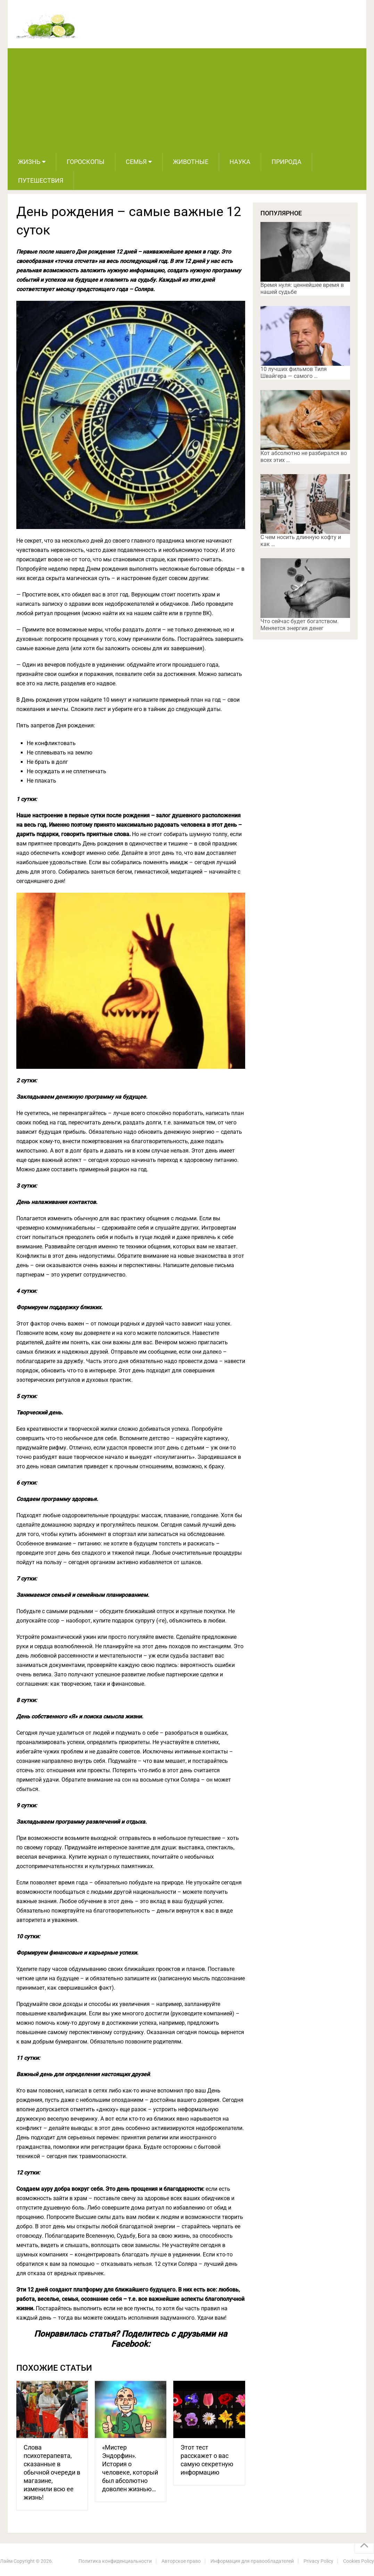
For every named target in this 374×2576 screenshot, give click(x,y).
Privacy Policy (318, 2561)
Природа (286, 161)
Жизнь (29, 161)
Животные (190, 161)
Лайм (6, 2561)
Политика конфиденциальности (115, 2561)
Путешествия (40, 180)
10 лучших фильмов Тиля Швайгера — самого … (293, 372)
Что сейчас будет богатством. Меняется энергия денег (299, 624)
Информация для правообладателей (252, 2561)
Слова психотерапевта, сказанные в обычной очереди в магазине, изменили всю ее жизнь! (52, 2472)
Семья (136, 161)
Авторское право (181, 2561)
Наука (240, 161)
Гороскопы (86, 161)
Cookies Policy (358, 2561)
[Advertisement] (187, 100)
